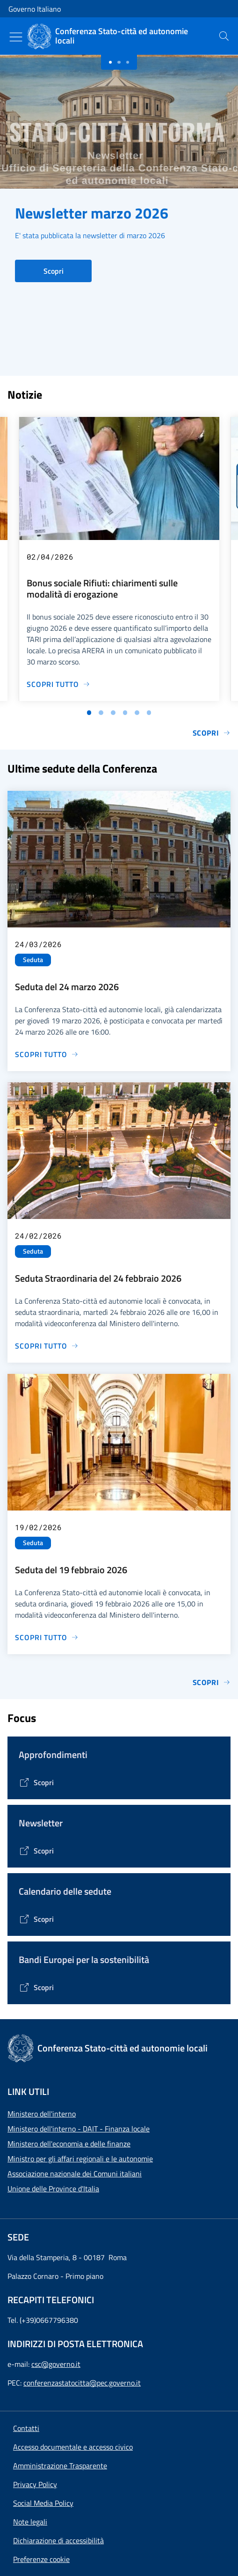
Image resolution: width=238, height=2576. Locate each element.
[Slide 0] (110, 62)
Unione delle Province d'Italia (53, 2188)
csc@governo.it (55, 2364)
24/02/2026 (38, 1236)
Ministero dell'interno (41, 2113)
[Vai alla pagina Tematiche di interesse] (36, 1782)
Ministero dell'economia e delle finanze (68, 2143)
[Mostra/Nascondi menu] (15, 36)
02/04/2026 (50, 557)
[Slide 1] (118, 62)
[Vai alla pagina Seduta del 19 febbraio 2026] (47, 1637)
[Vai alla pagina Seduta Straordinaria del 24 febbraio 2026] (47, 1345)
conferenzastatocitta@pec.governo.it (82, 2382)
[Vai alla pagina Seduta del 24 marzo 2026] (47, 1054)
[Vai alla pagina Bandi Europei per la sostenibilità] (36, 1987)
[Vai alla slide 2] (101, 712)
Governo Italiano (34, 9)
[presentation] (224, 36)
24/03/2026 (38, 944)
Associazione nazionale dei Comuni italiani (74, 2173)
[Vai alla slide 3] (113, 712)
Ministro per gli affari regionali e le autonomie (80, 2158)
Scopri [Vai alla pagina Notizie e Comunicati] (212, 732)
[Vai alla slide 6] (149, 712)
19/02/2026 (38, 1527)
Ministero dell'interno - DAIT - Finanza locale (78, 2128)
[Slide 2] (127, 62)
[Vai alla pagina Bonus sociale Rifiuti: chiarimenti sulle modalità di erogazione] (58, 684)
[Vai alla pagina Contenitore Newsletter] (36, 1850)
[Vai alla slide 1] (89, 712)
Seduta (33, 960)
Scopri (53, 271)
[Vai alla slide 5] (137, 712)
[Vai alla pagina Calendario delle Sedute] (36, 1919)
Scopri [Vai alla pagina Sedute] (212, 1682)
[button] (41, 2559)
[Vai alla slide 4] (125, 712)
